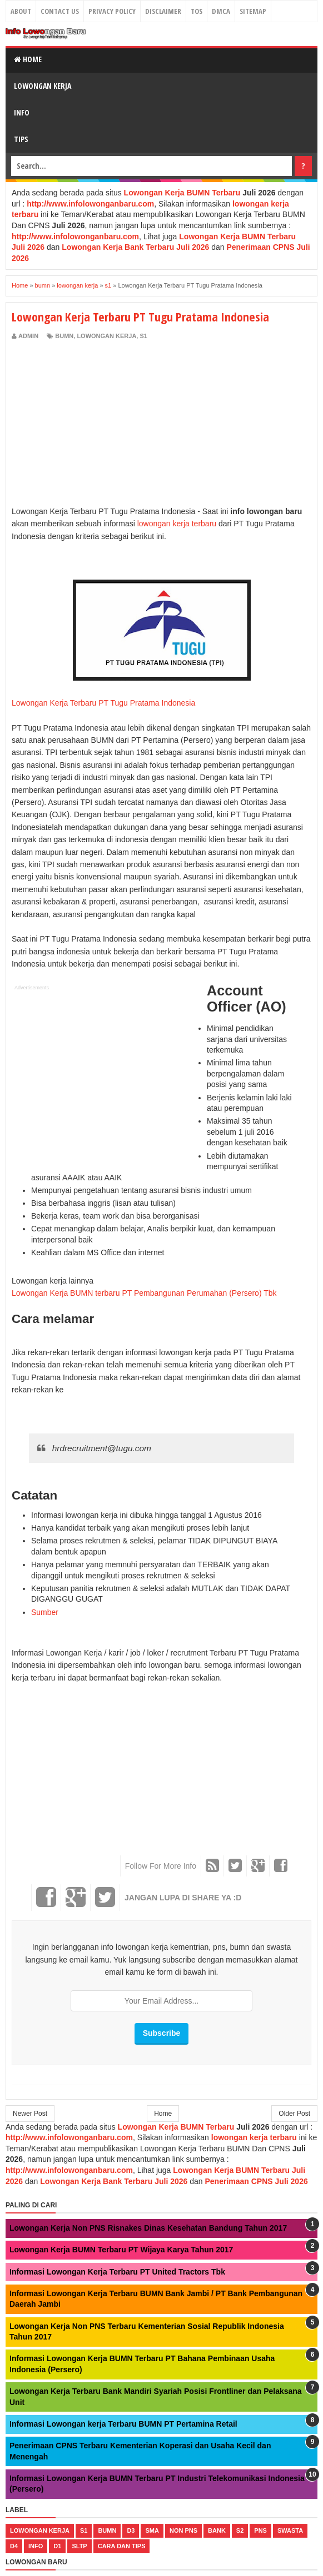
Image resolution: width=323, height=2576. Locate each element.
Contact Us (60, 11)
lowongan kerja (106, 336)
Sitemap (253, 11)
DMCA (221, 11)
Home (28, 59)
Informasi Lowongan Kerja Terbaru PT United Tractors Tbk (117, 2271)
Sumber (44, 1612)
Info (21, 112)
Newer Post (30, 2113)
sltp (79, 2546)
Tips (21, 139)
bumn (64, 336)
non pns (183, 2530)
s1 (143, 336)
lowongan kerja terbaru (176, 523)
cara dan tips (122, 2546)
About (21, 11)
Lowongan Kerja (42, 85)
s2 (240, 2530)
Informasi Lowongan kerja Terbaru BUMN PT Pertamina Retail (123, 2423)
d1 (57, 2546)
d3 (131, 2530)
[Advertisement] (105, 423)
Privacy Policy (112, 11)
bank (217, 2530)
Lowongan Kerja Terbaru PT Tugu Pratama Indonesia (103, 702)
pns (260, 2530)
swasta (290, 2530)
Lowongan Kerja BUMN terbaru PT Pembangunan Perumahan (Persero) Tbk (144, 1293)
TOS (196, 11)
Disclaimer (163, 11)
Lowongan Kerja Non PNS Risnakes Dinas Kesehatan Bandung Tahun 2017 (148, 2227)
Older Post (294, 2113)
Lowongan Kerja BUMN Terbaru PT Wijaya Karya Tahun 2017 (121, 2249)
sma (151, 2530)
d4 (14, 2546)
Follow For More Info (160, 1865)
